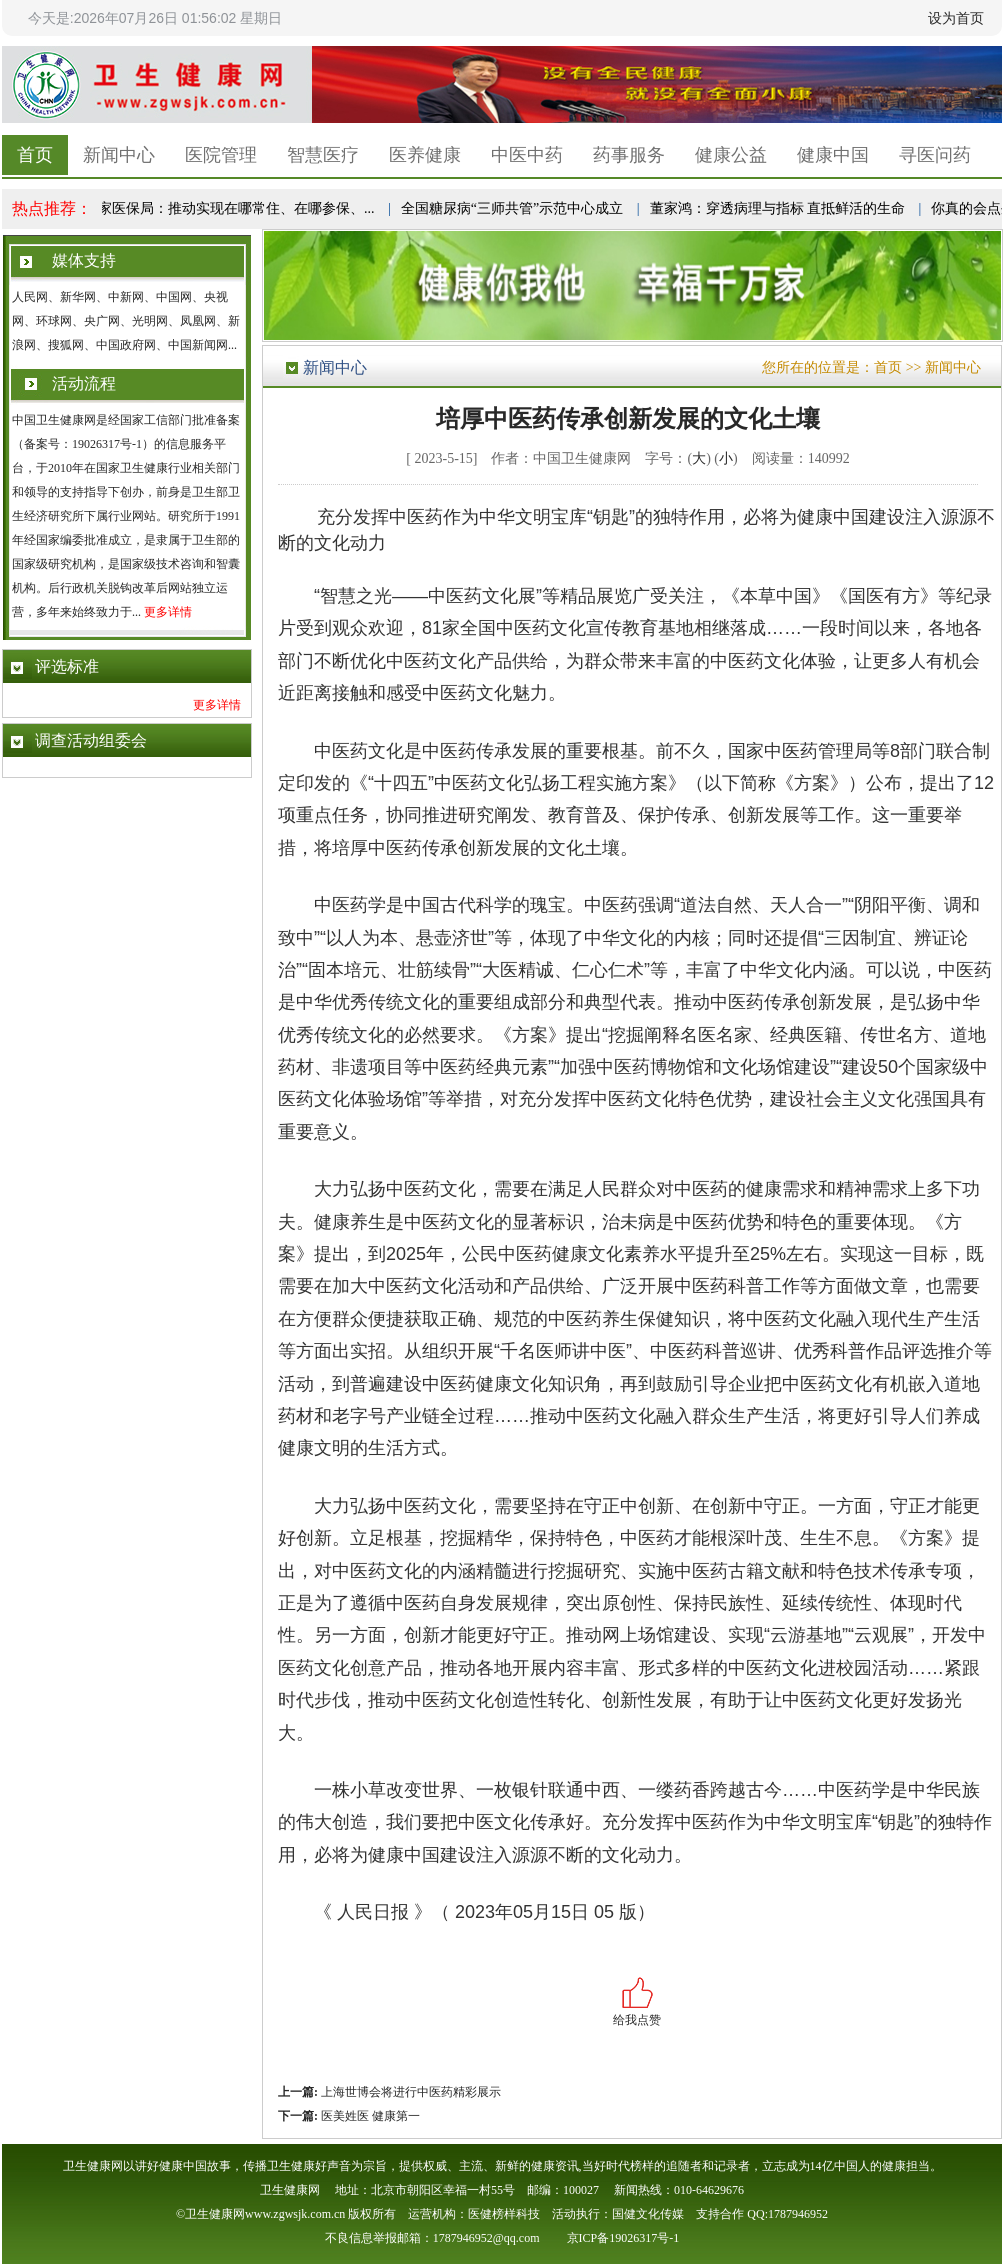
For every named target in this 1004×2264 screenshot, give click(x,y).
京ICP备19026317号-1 (623, 2238)
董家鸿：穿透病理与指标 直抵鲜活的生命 (780, 208)
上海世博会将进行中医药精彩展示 (409, 2092)
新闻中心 (119, 155)
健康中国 (833, 155)
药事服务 (629, 155)
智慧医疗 (323, 155)
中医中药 (527, 155)
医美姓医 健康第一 (369, 2116)
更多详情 (168, 612)
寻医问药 (935, 155)
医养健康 (425, 155)
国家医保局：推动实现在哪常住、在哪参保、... (231, 208)
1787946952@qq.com (486, 2238)
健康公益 (731, 155)
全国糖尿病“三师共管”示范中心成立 (514, 208)
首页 (35, 155)
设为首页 (956, 18)
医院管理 (221, 155)
